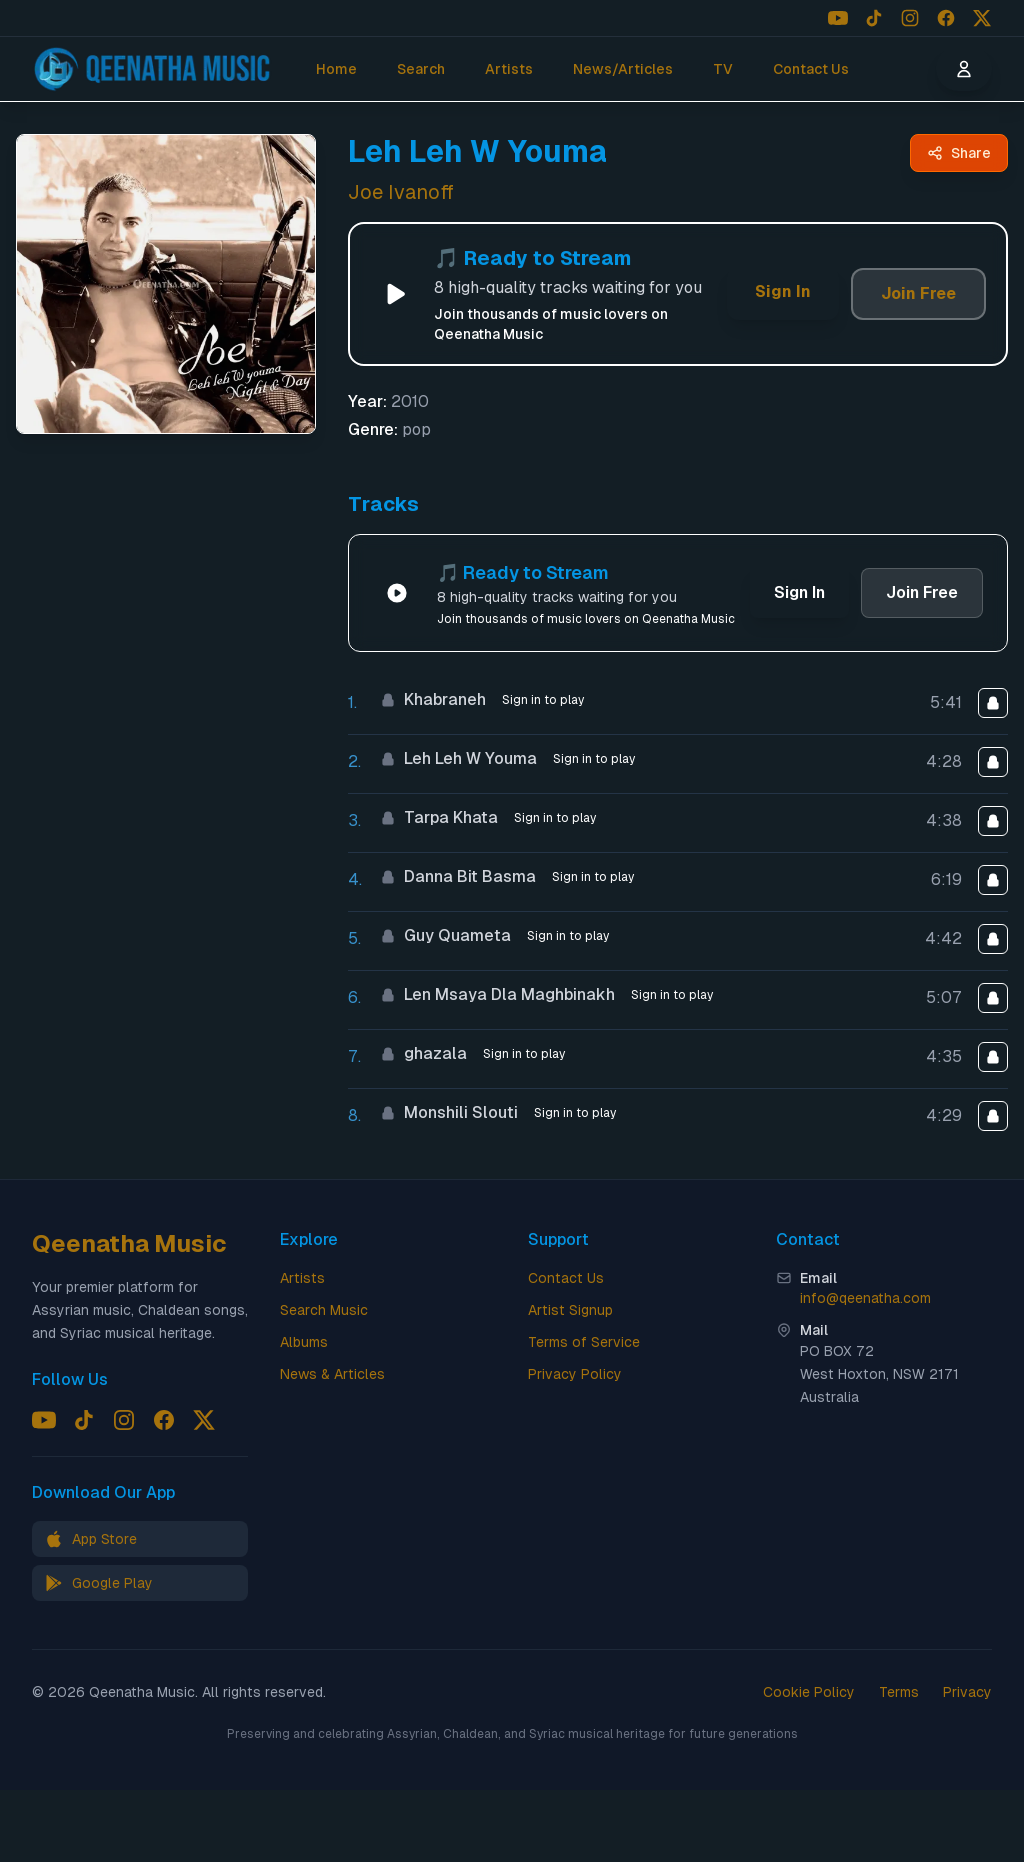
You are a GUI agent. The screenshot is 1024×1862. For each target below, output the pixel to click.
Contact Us (811, 69)
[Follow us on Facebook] (946, 18)
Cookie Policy (809, 1692)
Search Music (324, 1310)
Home (336, 69)
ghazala (423, 1053)
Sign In (783, 291)
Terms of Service (584, 1342)
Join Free (918, 293)
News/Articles (623, 69)
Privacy (967, 1692)
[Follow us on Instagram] (910, 18)
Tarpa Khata (439, 817)
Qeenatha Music (129, 1243)
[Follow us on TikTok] (874, 18)
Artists (509, 69)
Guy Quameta (445, 935)
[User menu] (964, 69)
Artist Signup (570, 1310)
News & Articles (332, 1374)
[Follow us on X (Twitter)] (982, 18)
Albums (304, 1342)
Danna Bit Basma (458, 876)
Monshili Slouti (449, 1112)
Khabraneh (433, 699)
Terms (899, 1692)
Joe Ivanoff (401, 192)
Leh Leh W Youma (458, 758)
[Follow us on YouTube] (838, 18)
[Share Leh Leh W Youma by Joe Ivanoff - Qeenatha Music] (959, 153)
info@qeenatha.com (865, 1298)
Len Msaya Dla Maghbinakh (497, 994)
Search (421, 69)
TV (723, 69)
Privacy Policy (575, 1374)
